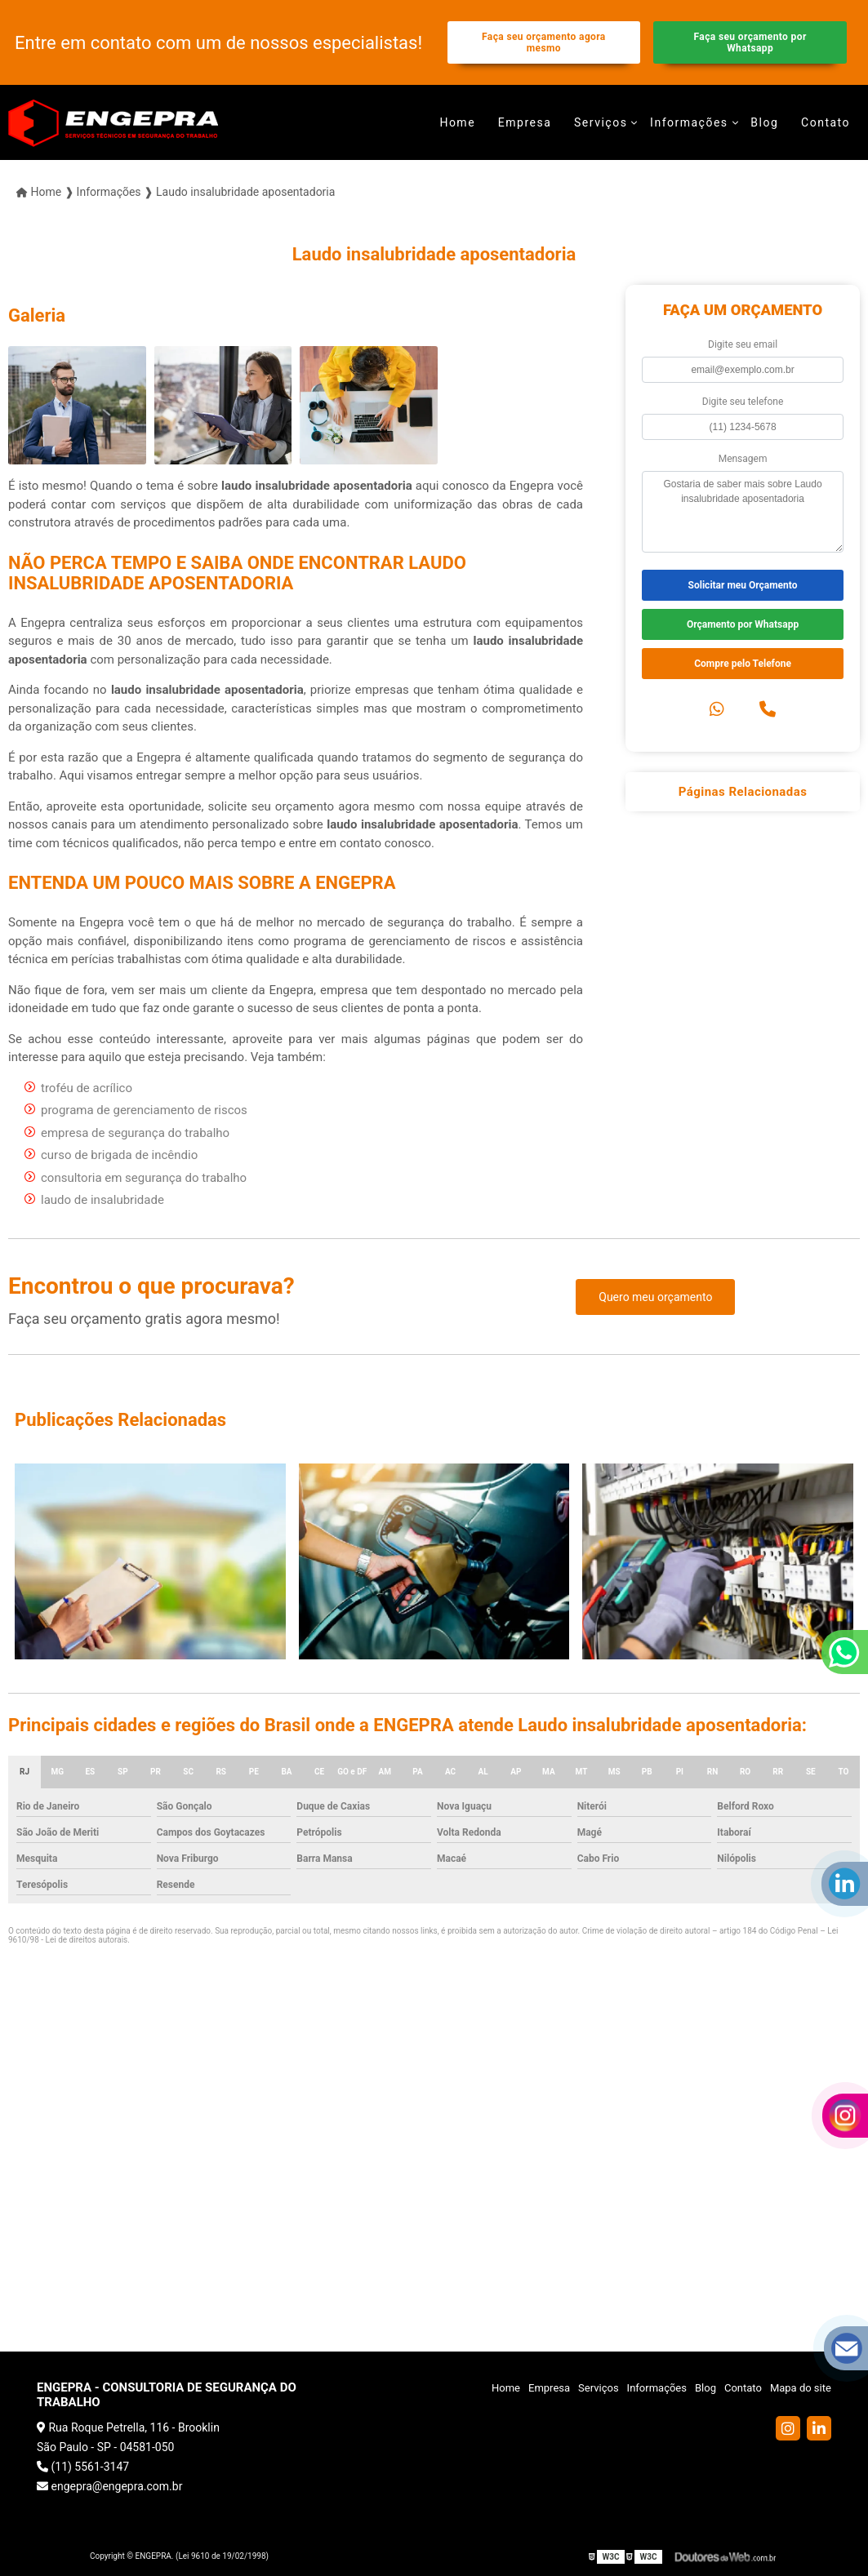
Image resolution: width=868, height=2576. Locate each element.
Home (457, 122)
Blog (764, 122)
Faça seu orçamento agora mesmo (544, 42)
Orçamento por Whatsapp (743, 624)
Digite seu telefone (742, 401)
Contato (825, 122)
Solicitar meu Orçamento (743, 585)
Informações (689, 122)
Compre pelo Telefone (742, 663)
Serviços (600, 122)
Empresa (524, 122)
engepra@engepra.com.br (109, 2486)
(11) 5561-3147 (83, 2466)
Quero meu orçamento (655, 1297)
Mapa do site (800, 2388)
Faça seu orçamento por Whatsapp (750, 42)
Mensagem (743, 458)
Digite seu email (742, 344)
